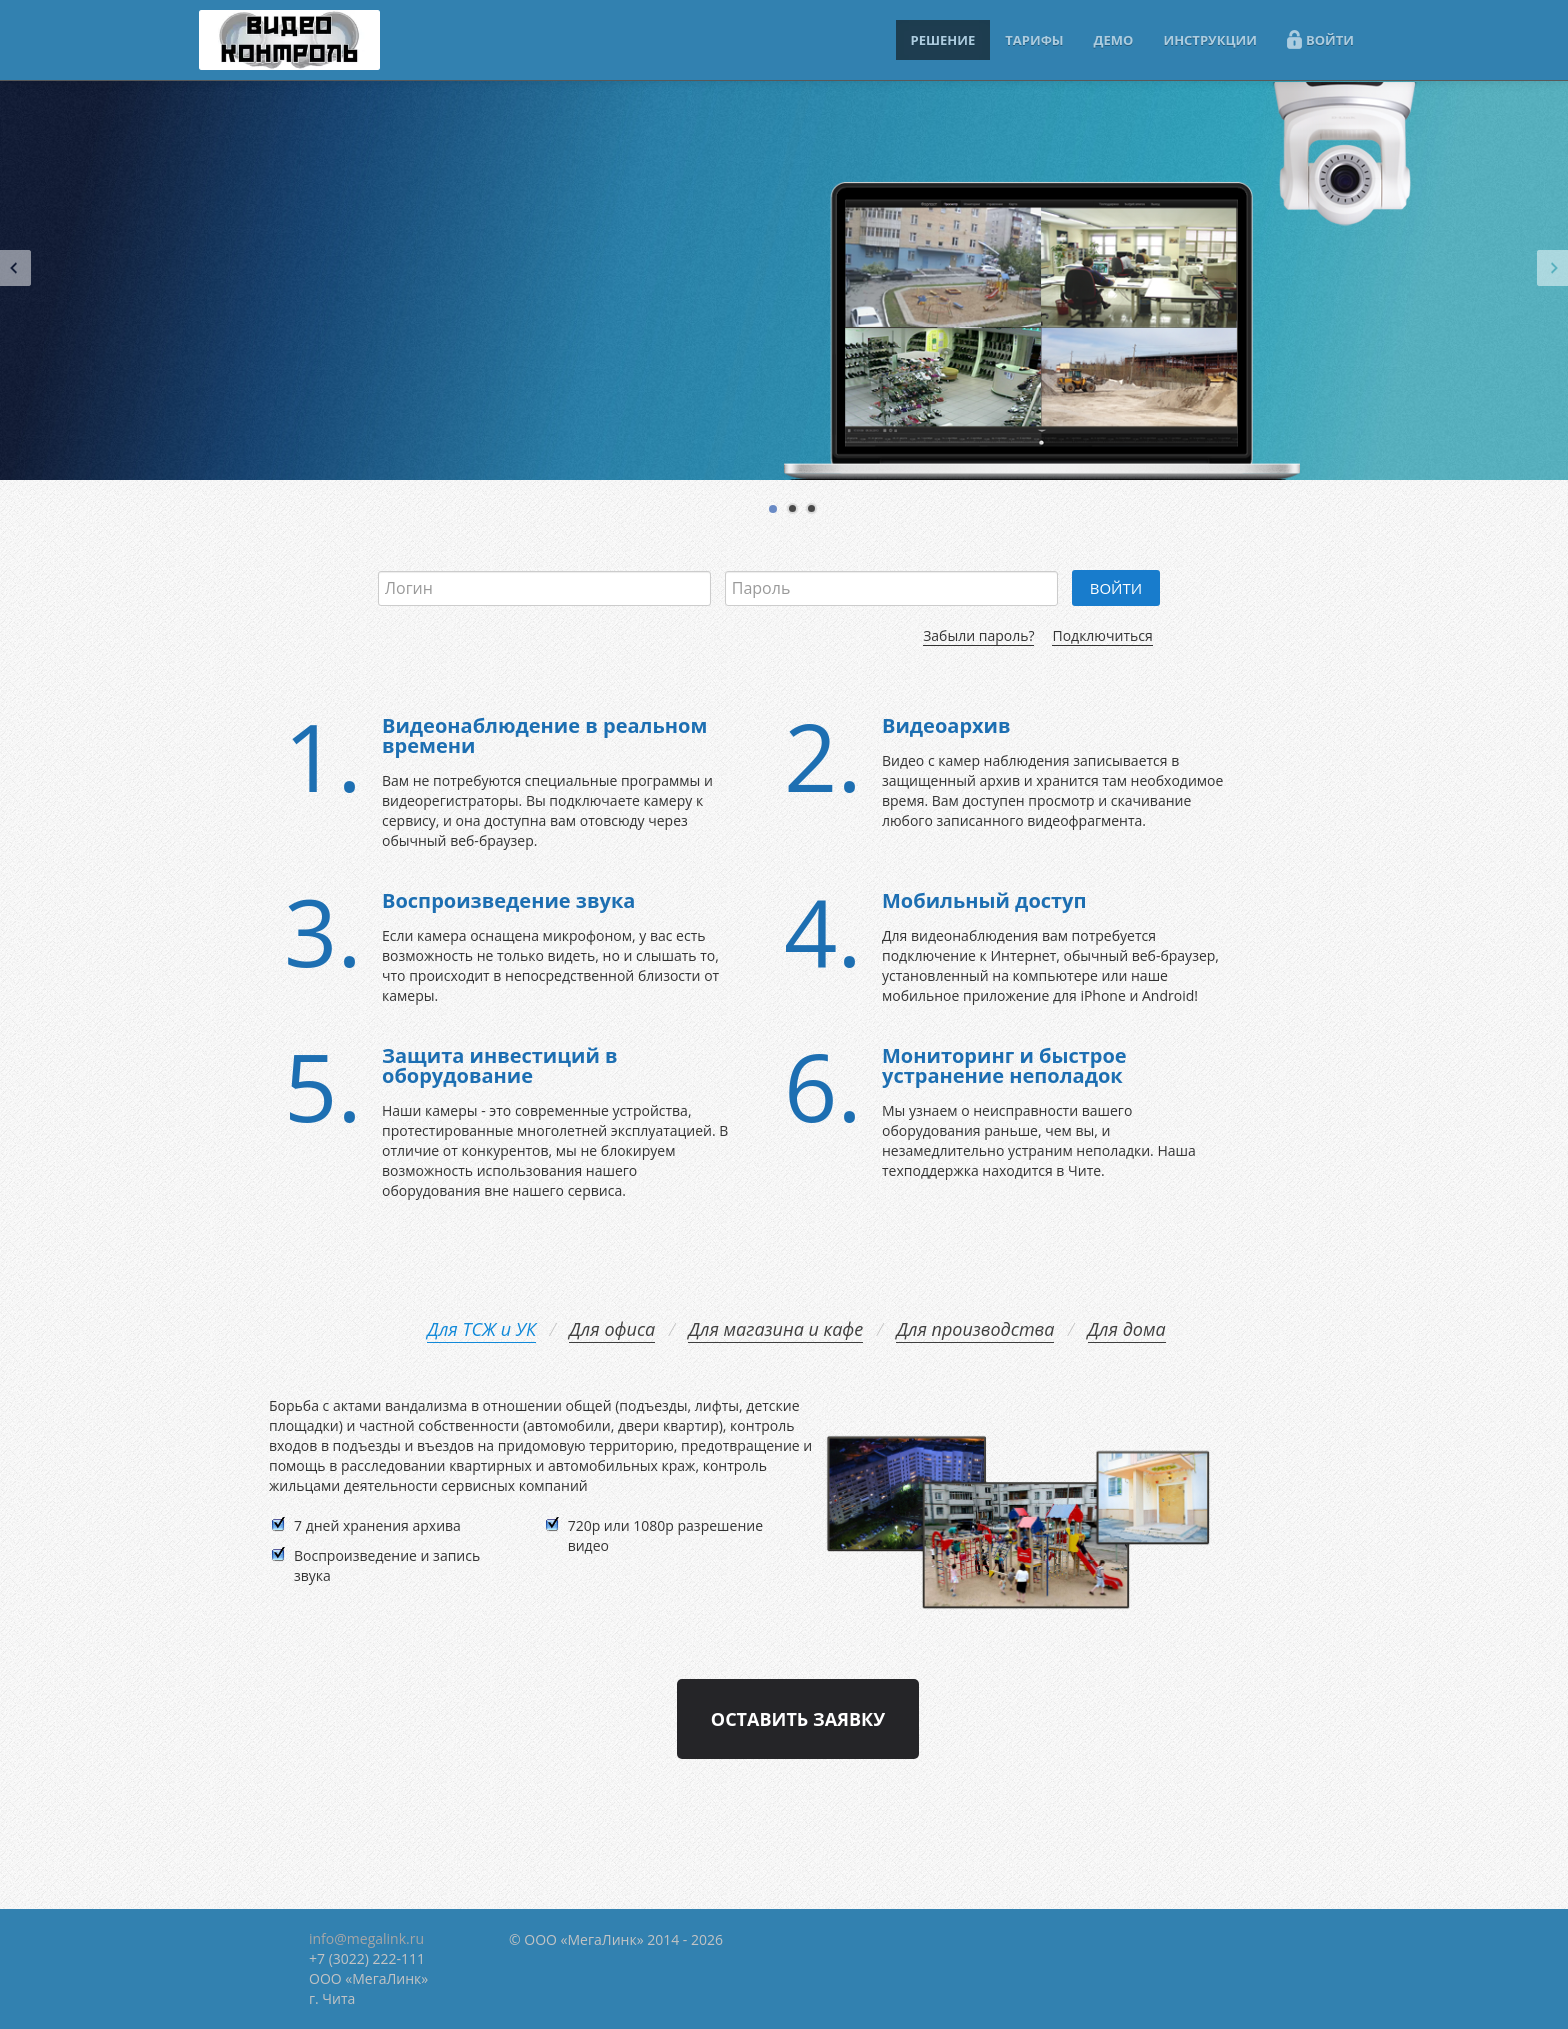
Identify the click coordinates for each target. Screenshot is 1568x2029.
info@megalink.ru (366, 1938)
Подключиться (1102, 635)
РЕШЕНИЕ (943, 40)
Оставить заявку (798, 1719)
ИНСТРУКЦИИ (1210, 40)
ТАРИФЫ (1034, 40)
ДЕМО (1114, 40)
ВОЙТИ (1320, 39)
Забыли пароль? (978, 635)
